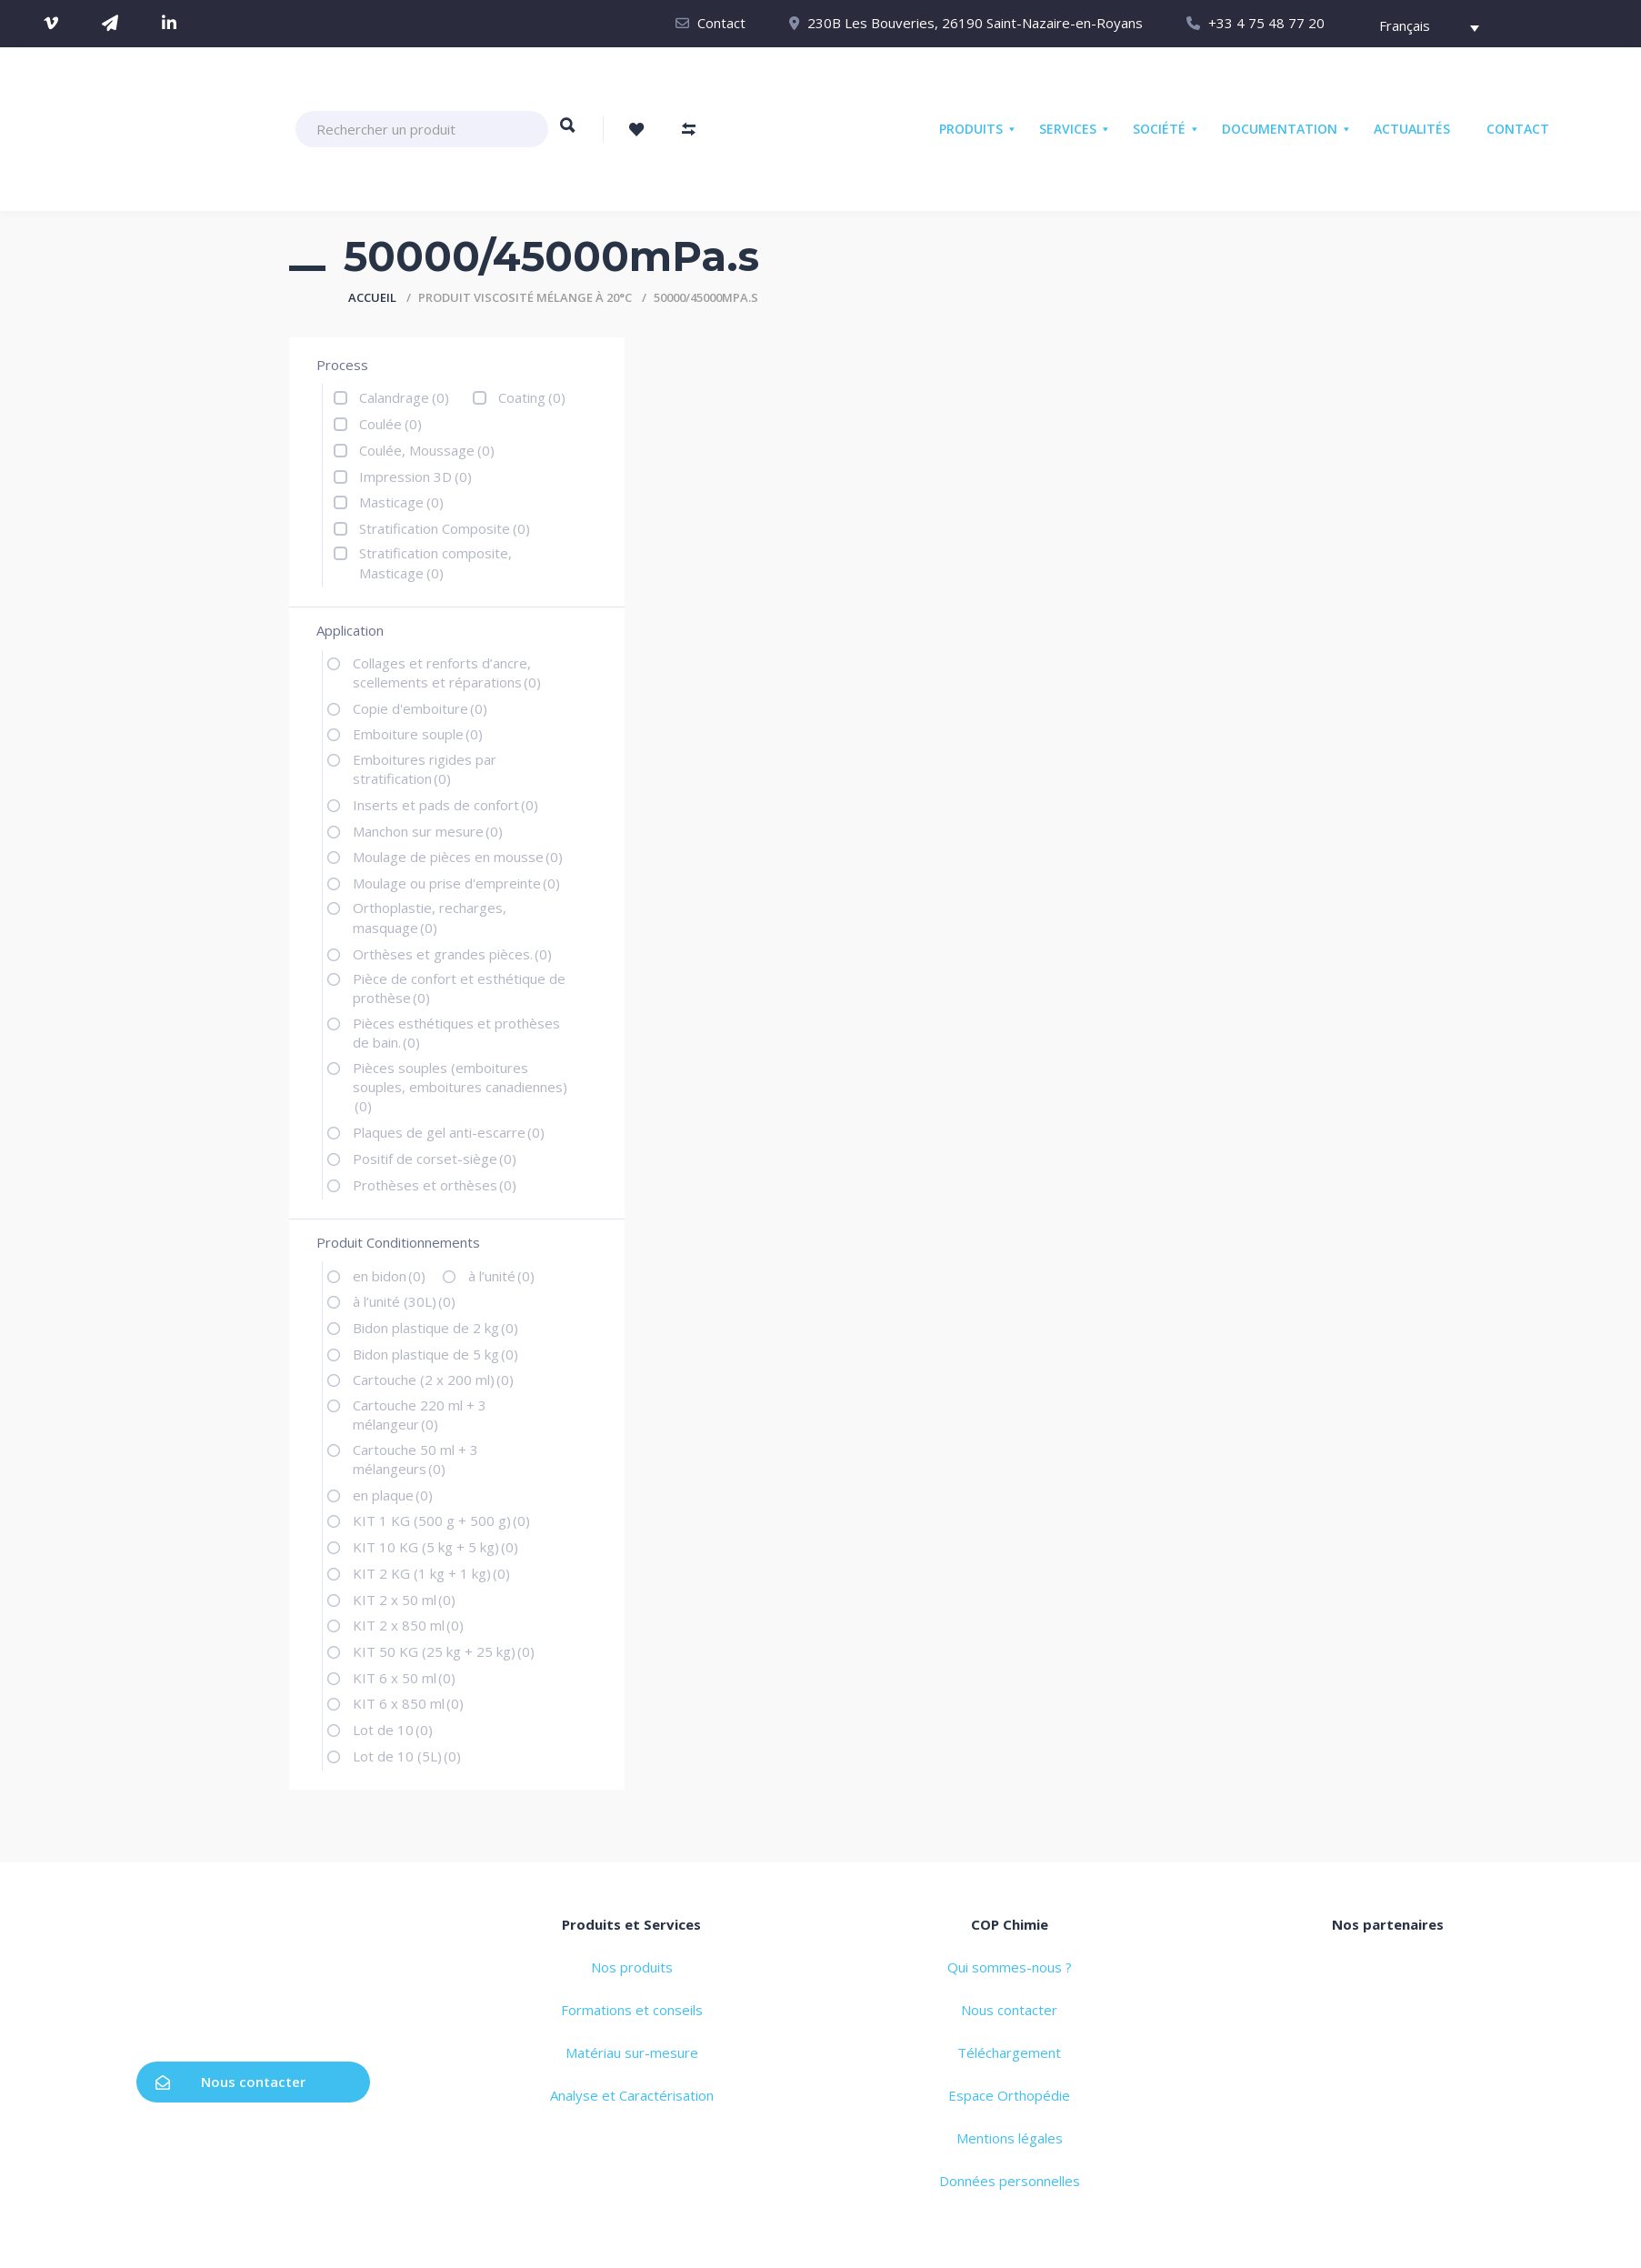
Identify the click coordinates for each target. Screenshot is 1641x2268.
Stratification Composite (444, 528)
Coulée (390, 424)
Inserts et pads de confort (445, 805)
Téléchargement (1009, 2052)
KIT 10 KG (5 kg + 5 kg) (435, 1547)
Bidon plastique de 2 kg (435, 1328)
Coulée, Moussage (427, 450)
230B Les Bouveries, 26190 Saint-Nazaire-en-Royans (975, 23)
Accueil (372, 297)
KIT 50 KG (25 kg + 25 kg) (444, 1651)
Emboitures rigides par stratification (424, 769)
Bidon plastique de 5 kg (435, 1354)
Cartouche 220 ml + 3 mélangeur (419, 1414)
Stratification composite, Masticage (435, 562)
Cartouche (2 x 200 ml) (433, 1379)
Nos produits (632, 1967)
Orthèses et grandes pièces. (452, 954)
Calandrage (404, 397)
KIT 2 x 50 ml (404, 1600)
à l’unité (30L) (404, 1301)
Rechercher (567, 133)
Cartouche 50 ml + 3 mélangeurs (415, 1459)
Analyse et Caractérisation (632, 2095)
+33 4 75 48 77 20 (1266, 23)
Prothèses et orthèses (434, 1185)
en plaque (393, 1495)
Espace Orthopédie (1009, 2095)
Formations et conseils (632, 2010)
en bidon (389, 1276)
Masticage (401, 502)
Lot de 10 (393, 1730)
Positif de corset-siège (434, 1158)
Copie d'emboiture (420, 708)
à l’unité (501, 1276)
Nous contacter (230, 2081)
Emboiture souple (418, 734)
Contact (721, 23)
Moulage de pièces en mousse (458, 857)
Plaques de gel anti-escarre (449, 1132)
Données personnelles (1009, 2181)
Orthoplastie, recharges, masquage (429, 917)
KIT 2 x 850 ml (408, 1625)
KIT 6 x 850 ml (408, 1703)
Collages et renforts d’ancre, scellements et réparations (447, 672)
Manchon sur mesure (428, 831)
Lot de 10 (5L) (407, 1756)
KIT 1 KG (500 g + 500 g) (441, 1520)
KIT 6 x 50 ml (404, 1678)
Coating (531, 397)
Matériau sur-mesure (631, 2052)
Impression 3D (415, 476)
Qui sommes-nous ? (1009, 1967)
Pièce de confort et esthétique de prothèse (459, 988)
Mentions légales (1009, 2138)
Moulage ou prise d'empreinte (456, 883)
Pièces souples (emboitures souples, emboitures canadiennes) (460, 1087)
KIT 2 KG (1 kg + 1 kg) (431, 1573)
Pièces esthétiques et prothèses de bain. (456, 1032)
